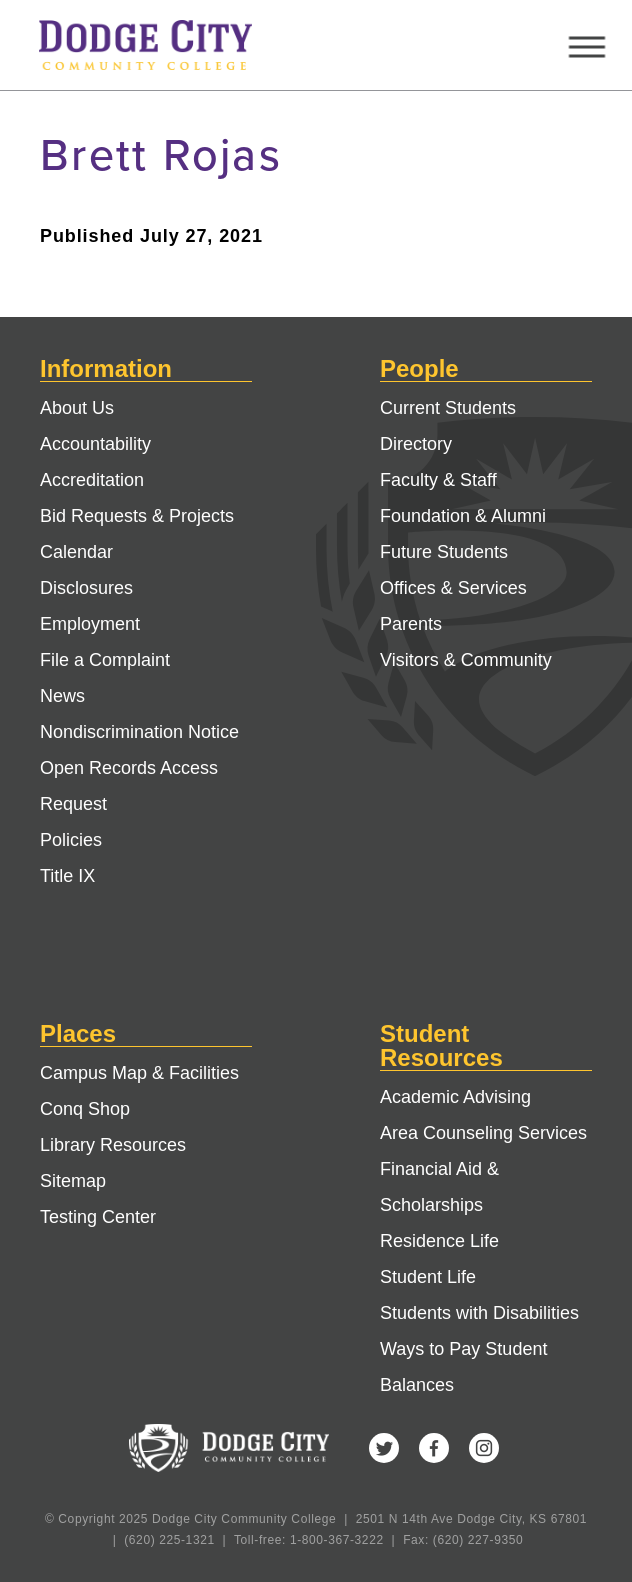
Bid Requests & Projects (137, 516)
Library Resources (113, 1145)
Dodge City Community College (164, 45)
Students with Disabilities (479, 1313)
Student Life (428, 1277)
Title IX (67, 876)
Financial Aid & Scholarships (439, 1187)
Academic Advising (455, 1097)
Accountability (95, 444)
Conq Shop (85, 1109)
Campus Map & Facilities (139, 1073)
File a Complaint (105, 660)
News (62, 696)
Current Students (448, 408)
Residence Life (439, 1241)
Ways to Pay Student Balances (463, 1367)
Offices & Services (453, 588)
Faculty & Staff (438, 480)
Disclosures (86, 588)
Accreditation (92, 480)
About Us (77, 408)
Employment (90, 624)
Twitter (384, 1448)
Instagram (484, 1448)
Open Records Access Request (129, 786)
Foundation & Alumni (463, 516)
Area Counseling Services (483, 1133)
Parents (411, 624)
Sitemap (73, 1181)
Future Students (444, 552)
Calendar (76, 552)
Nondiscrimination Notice (139, 732)
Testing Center (98, 1217)
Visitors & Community (466, 660)
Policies (71, 840)
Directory (416, 444)
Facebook (434, 1448)
